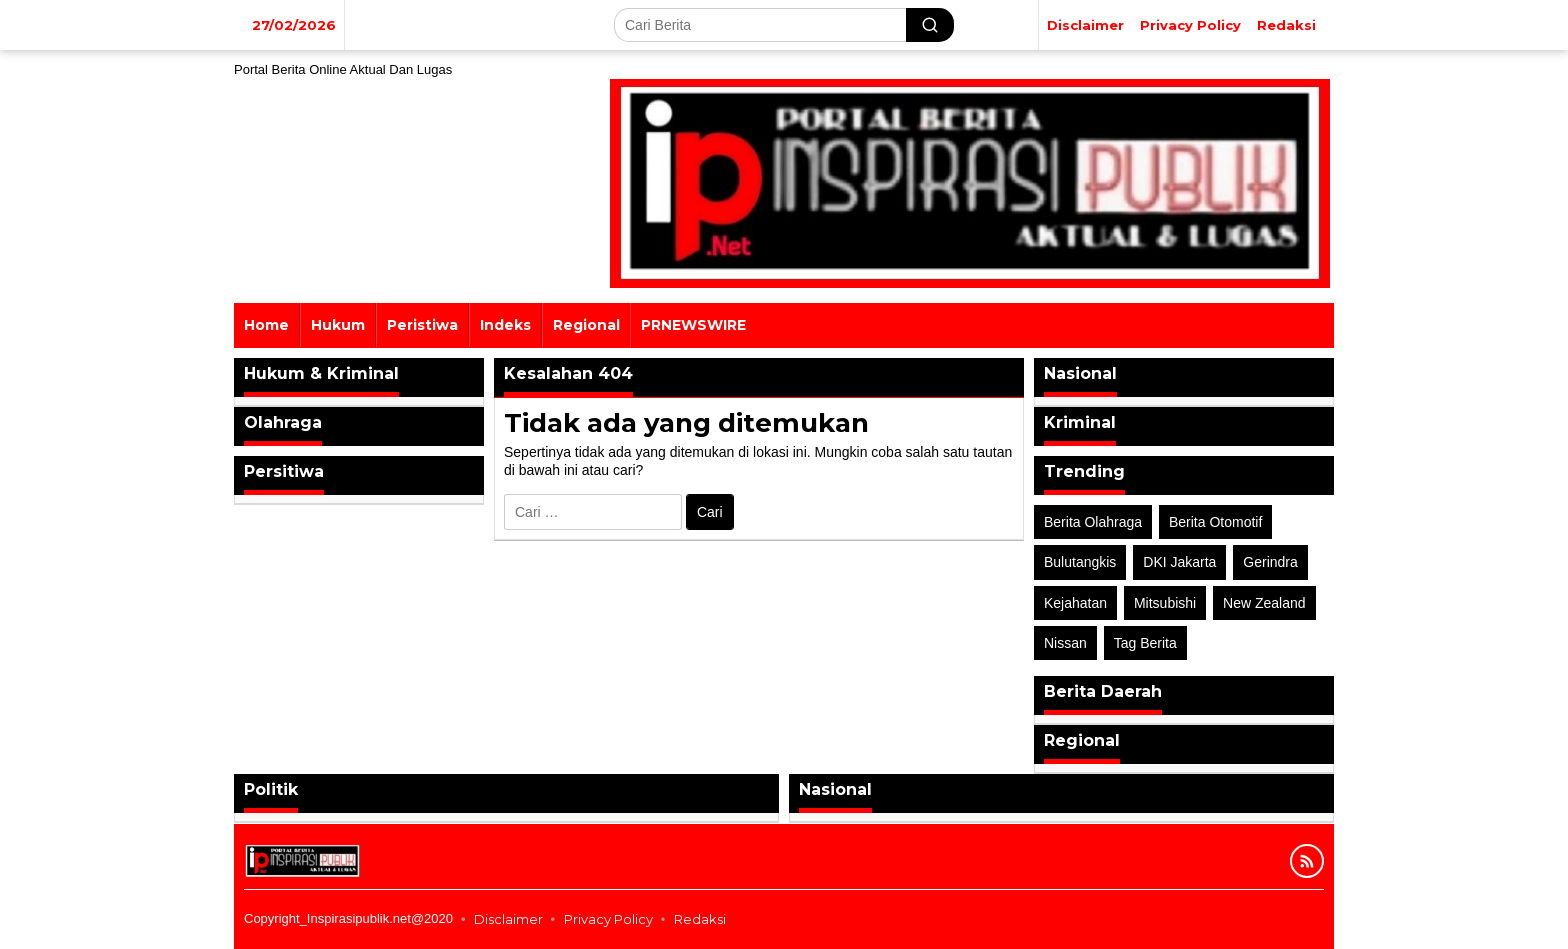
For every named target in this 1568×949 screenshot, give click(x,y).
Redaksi (700, 919)
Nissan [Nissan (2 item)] (1065, 643)
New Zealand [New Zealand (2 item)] (1264, 603)
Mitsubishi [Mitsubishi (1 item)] (1165, 603)
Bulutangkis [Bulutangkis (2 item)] (1080, 562)
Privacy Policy (608, 919)
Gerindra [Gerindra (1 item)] (1270, 562)
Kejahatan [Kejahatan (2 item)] (1075, 603)
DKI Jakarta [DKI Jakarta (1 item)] (1179, 562)
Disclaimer (508, 919)
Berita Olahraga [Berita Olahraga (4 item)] (1093, 522)
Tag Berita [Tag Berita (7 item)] (1145, 643)
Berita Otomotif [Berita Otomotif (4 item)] (1215, 522)
